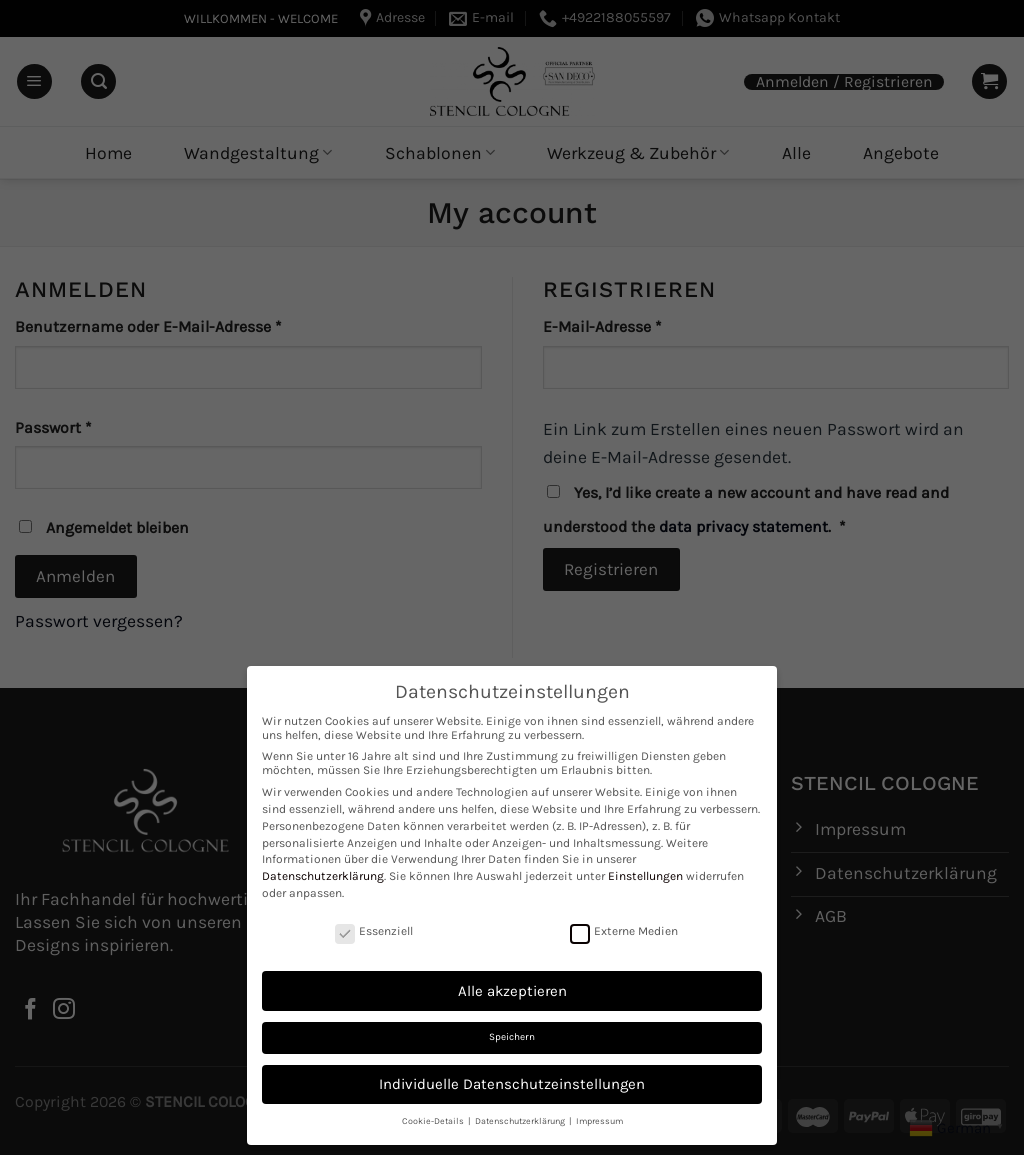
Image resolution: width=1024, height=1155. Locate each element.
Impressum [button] (599, 1121)
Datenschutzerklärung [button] (521, 1121)
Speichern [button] (512, 1037)
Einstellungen (645, 876)
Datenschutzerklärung (323, 876)
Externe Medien (624, 931)
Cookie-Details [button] (434, 1121)
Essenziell (374, 931)
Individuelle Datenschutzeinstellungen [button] (512, 1084)
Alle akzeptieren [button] (512, 991)
